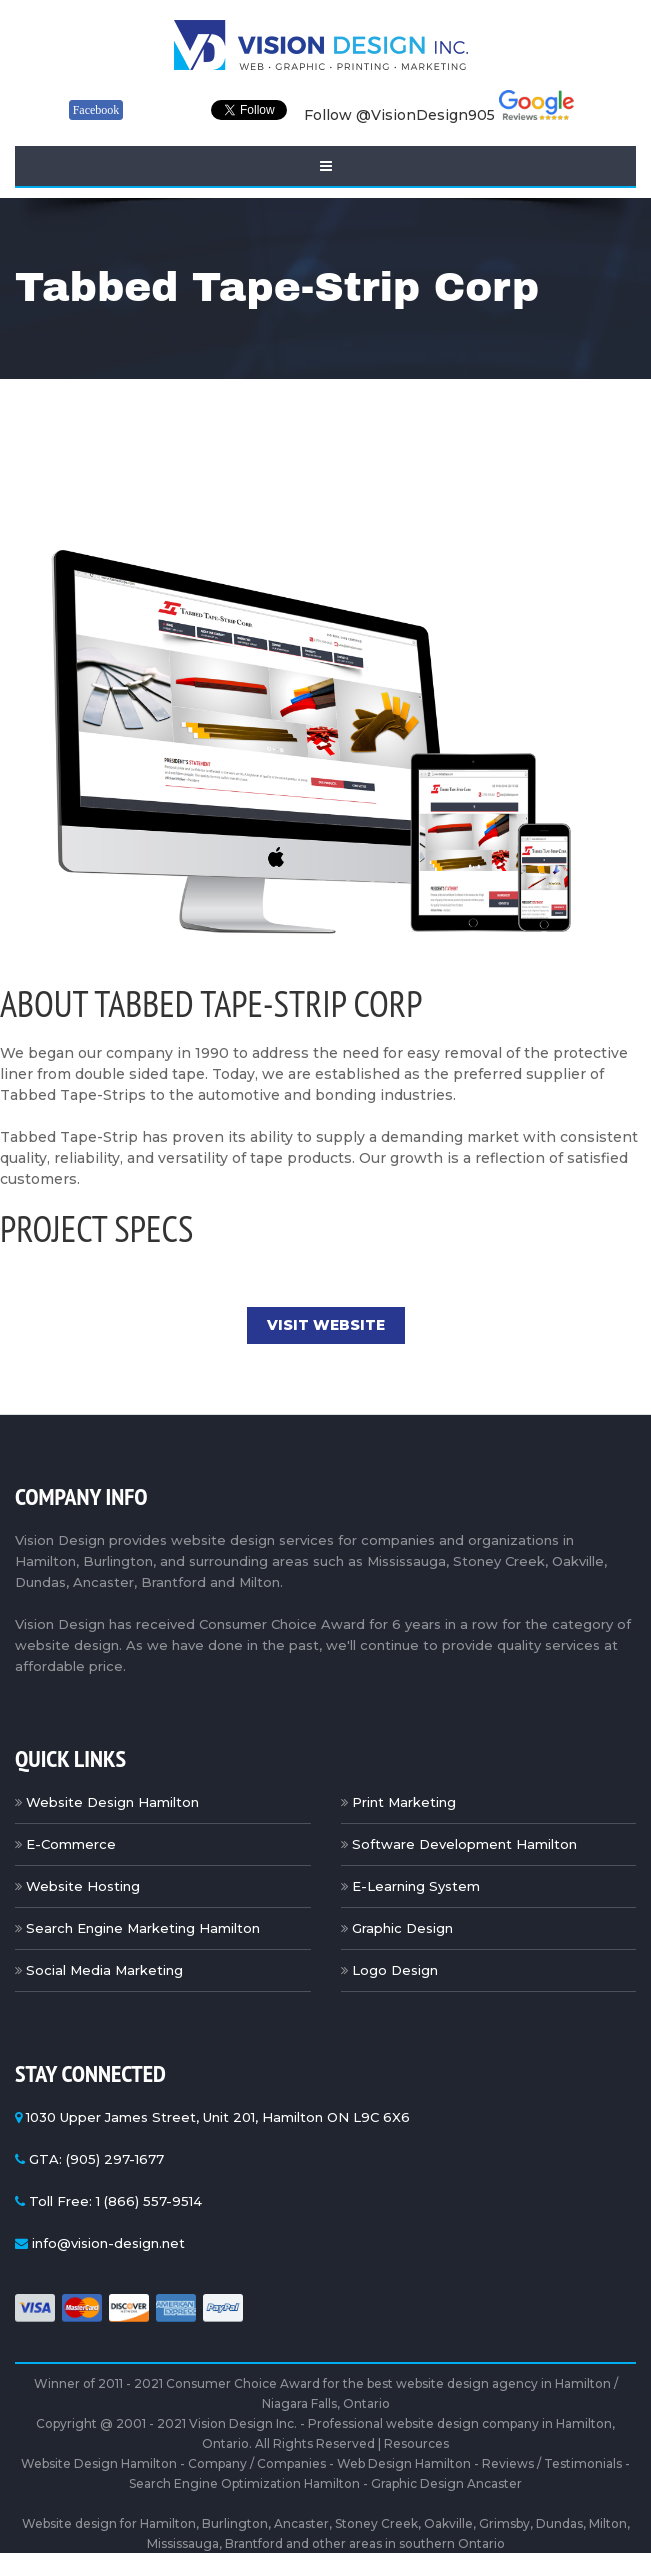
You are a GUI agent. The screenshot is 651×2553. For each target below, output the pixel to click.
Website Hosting (83, 1886)
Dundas (559, 2523)
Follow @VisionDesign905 (399, 115)
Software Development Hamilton (464, 1844)
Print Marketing (404, 1802)
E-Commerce (71, 1844)
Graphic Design (402, 1928)
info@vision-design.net (108, 2243)
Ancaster (301, 2523)
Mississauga (183, 2543)
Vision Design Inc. (243, 2423)
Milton (608, 2523)
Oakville (448, 2523)
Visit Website (326, 1325)
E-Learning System (416, 1886)
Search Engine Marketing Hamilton (143, 1928)
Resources (416, 2443)
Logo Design (395, 1970)
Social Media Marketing (104, 1970)
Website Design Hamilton (112, 1802)
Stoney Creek (376, 2523)
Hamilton (168, 2523)
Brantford (254, 2543)
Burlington (235, 2523)
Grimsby (504, 2523)
